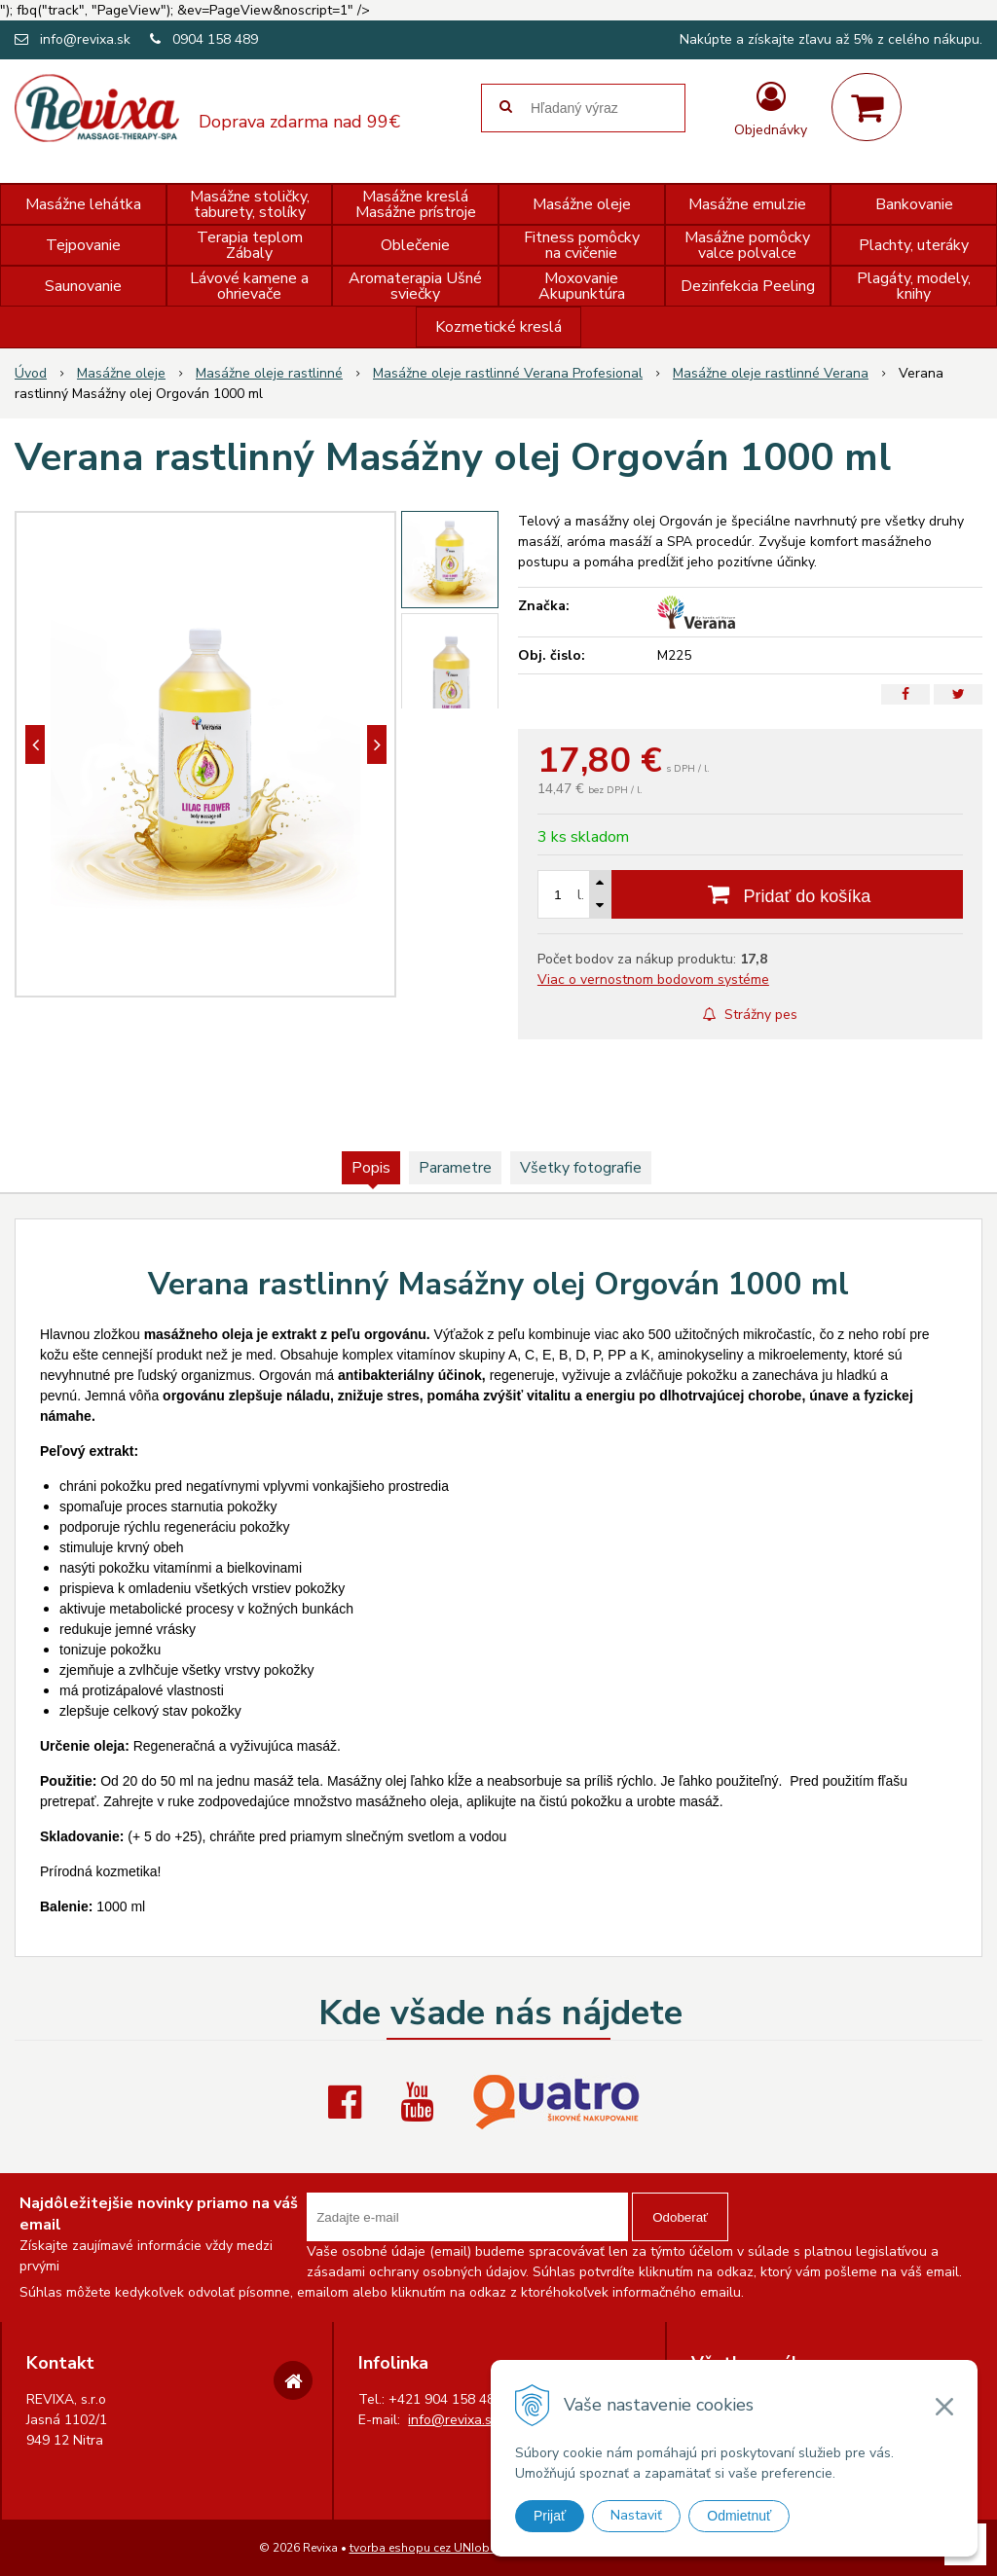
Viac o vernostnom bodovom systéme (653, 979)
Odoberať (680, 2217)
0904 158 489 (215, 39)
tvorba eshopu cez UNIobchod (434, 2548)
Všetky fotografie (581, 1168)
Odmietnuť (739, 2515)
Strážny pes (750, 1014)
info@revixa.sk (85, 39)
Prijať (550, 2515)
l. (580, 895)
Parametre (455, 1168)
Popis (370, 1168)
